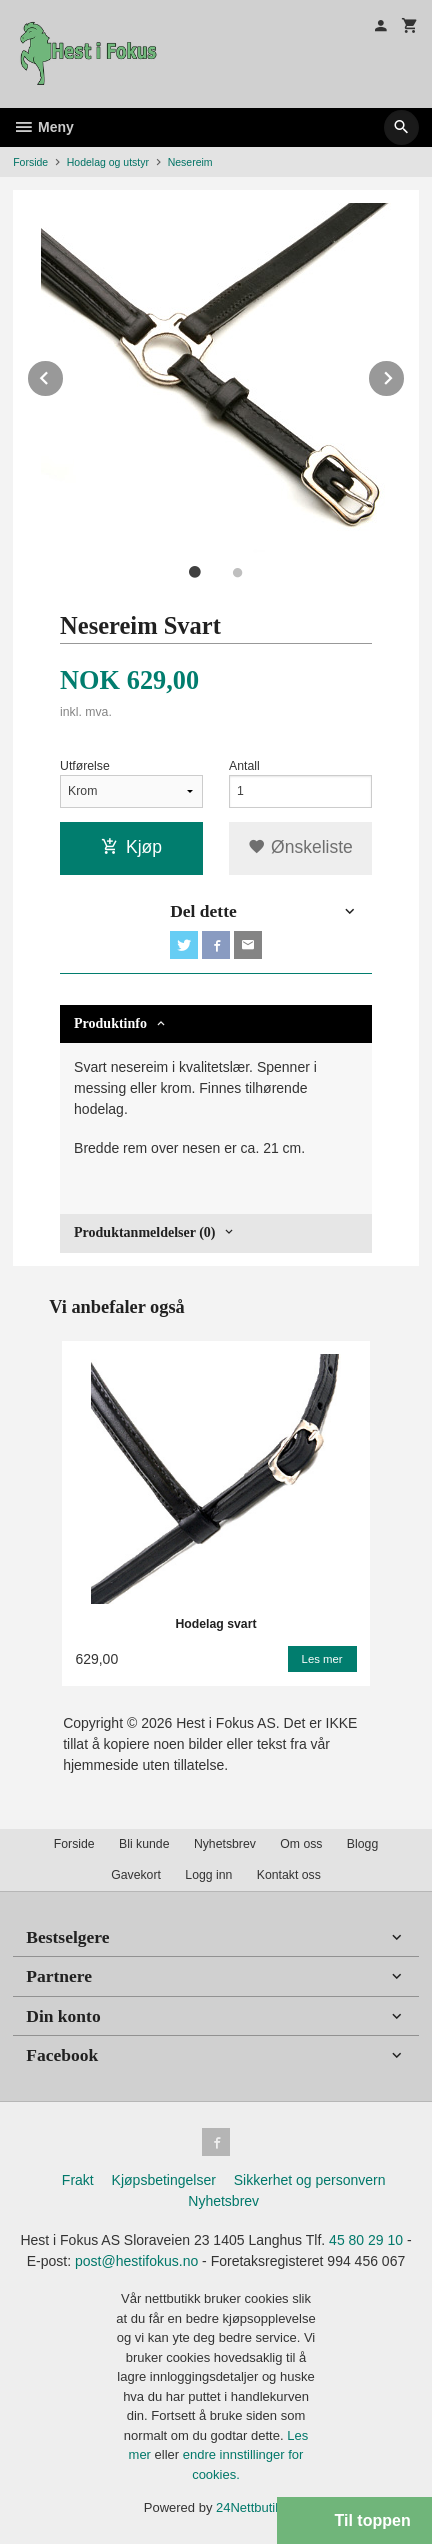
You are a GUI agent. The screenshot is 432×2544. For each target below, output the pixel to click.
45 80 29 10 (366, 2240)
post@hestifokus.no (136, 2261)
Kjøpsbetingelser (164, 2180)
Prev (64, 374)
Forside (30, 162)
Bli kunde (144, 1844)
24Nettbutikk (252, 2507)
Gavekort (136, 1875)
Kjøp (131, 847)
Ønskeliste (300, 847)
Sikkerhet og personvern (310, 2180)
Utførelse (85, 766)
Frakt (78, 2180)
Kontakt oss (289, 1875)
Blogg (362, 1844)
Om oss (301, 1844)
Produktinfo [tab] (110, 1023)
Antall (244, 766)
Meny (43, 127)
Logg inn (208, 1875)
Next (405, 374)
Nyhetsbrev (225, 1844)
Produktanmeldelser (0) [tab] (144, 1232)
